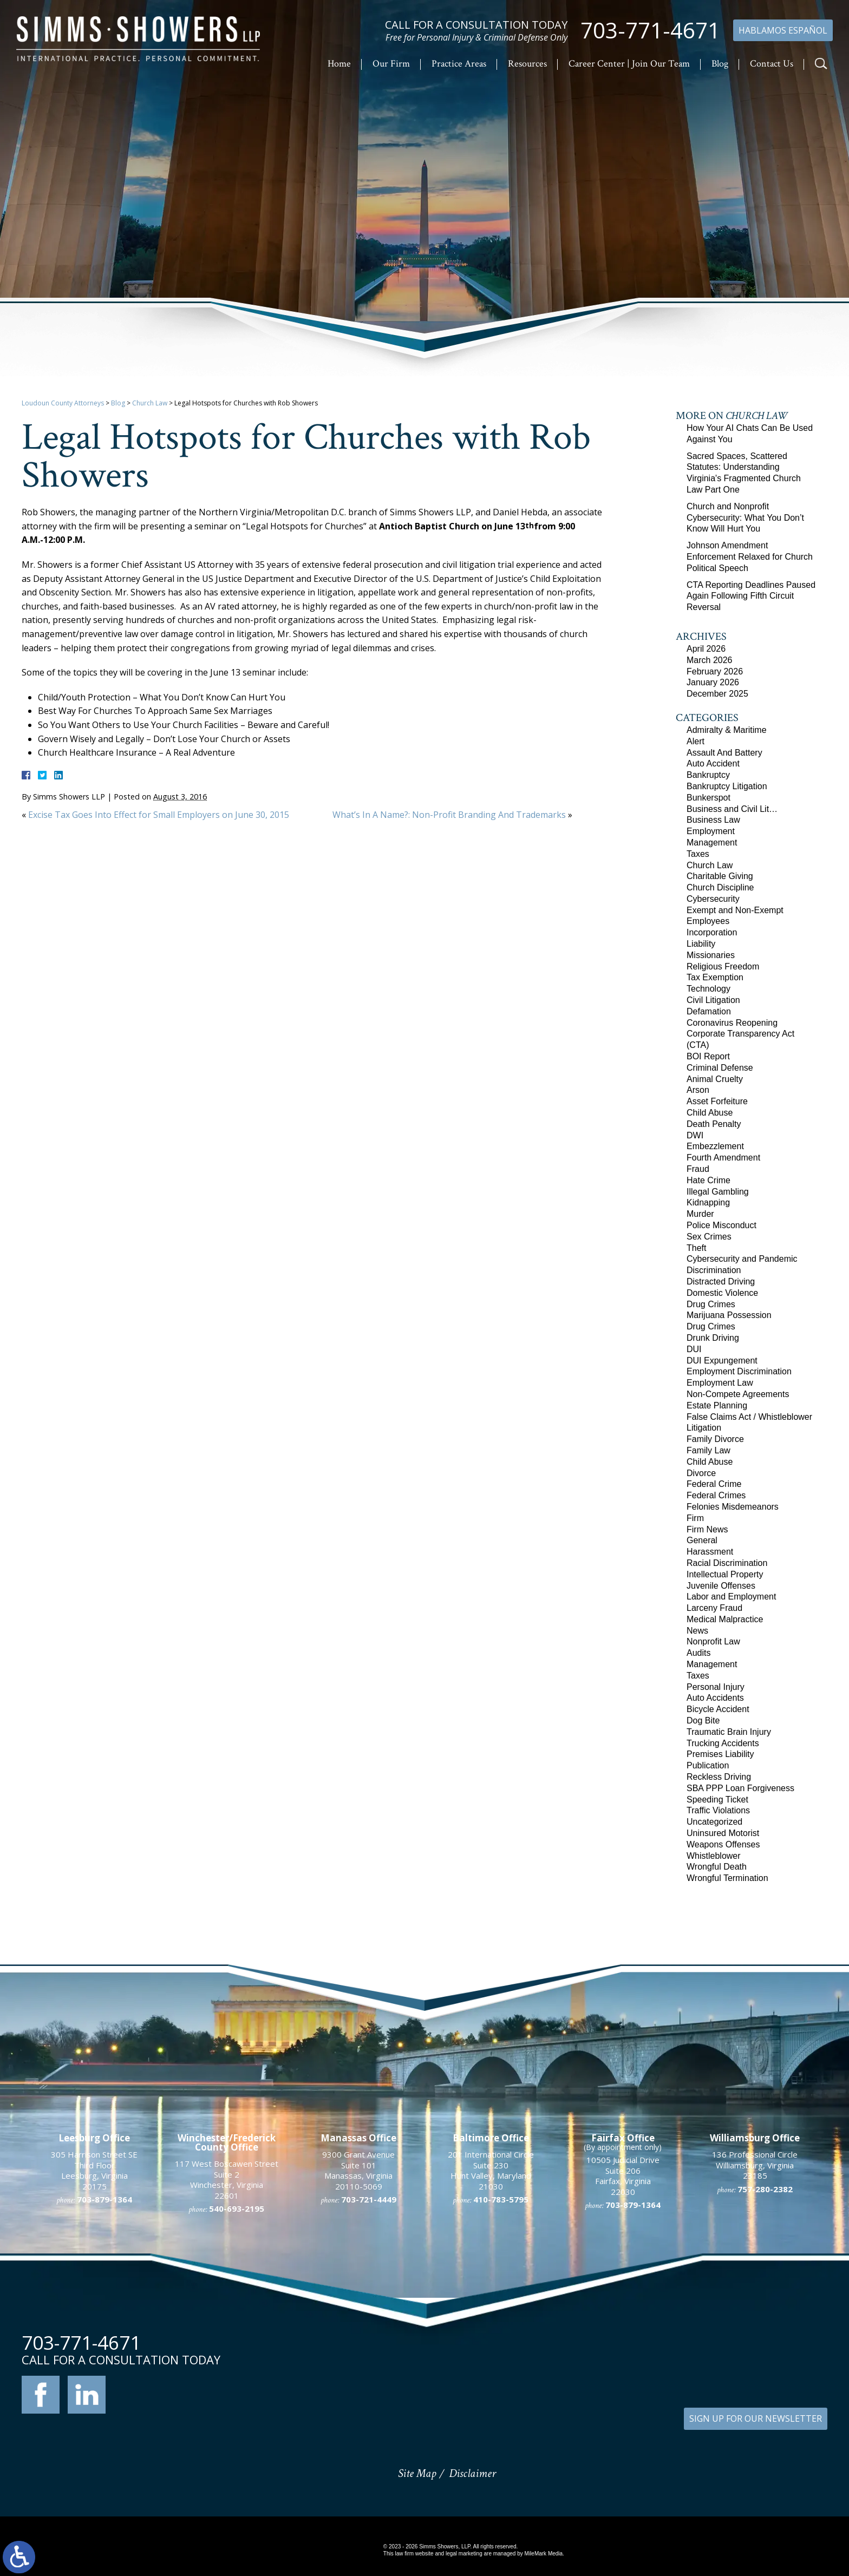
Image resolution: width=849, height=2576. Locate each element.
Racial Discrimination (727, 1563)
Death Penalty (714, 1124)
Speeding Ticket (717, 1799)
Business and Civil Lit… (732, 809)
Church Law (149, 403)
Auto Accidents (715, 1697)
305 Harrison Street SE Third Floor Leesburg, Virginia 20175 (94, 2363)
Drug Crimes (711, 1304)
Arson (698, 1089)
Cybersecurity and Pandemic (742, 1258)
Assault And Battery (724, 752)
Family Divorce (715, 1439)
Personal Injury (715, 1687)
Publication (708, 1765)
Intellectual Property (725, 1574)
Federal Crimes (716, 1495)
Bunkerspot (708, 797)
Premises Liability (720, 1754)
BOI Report (708, 1056)
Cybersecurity (713, 898)
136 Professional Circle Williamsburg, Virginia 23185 (755, 2358)
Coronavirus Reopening (732, 1022)
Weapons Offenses (723, 1844)
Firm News (707, 1529)
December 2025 (717, 693)
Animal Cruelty (715, 1079)
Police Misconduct (721, 1225)
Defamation (709, 1011)
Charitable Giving (720, 876)
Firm (695, 1518)
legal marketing (464, 2554)
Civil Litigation (713, 1000)
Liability (701, 943)
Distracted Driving (721, 1281)
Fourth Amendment (723, 1157)
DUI (694, 1349)
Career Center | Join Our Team (629, 63)
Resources (527, 63)
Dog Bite (703, 1720)
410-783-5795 (500, 2392)
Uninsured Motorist (723, 1833)
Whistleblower (714, 1855)
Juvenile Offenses (721, 1585)
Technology (708, 988)
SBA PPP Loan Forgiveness (740, 1788)
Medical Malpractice (725, 1619)
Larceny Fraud (714, 1608)
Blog (719, 63)
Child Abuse (710, 1112)
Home (339, 63)
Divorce (701, 1473)
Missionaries (711, 955)
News (697, 1630)
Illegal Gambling (718, 1191)
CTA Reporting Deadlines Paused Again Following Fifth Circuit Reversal (751, 596)
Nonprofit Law (713, 1641)
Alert (695, 741)
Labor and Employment (731, 1596)
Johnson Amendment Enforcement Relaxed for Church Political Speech (750, 557)
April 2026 (706, 648)
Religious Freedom (723, 966)
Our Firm (391, 63)
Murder (700, 1213)
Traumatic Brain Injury (729, 1731)
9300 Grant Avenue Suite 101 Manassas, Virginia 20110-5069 (358, 2363)
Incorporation (712, 932)
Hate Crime (708, 1180)
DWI (695, 1135)
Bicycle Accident (718, 1709)
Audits (698, 1652)
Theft (696, 1248)
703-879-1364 (633, 2398)
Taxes (698, 853)
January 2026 (713, 682)
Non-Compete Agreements (738, 1394)
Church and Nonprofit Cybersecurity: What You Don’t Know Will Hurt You (745, 518)
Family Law (708, 1450)
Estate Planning (717, 1405)
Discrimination (714, 1270)
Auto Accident (713, 763)
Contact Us (771, 63)
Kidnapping (708, 1202)
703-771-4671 (650, 30)
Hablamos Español (783, 30)
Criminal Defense (720, 1067)
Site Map (417, 2473)
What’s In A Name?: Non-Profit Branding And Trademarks (449, 815)
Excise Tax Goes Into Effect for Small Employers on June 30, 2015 (158, 815)
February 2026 (715, 671)
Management (712, 842)
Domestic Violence (722, 1292)
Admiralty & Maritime (727, 730)
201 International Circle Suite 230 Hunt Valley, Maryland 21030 (491, 2363)
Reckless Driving (719, 1776)
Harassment (710, 1551)
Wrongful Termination (727, 1878)
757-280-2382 (765, 2382)
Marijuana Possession (729, 1315)
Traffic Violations (718, 1810)
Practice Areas (459, 63)
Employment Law (720, 1382)
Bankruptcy (708, 774)
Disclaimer (472, 2473)
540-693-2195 (236, 2401)
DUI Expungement (722, 1360)
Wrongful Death (717, 1866)
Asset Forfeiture (717, 1101)
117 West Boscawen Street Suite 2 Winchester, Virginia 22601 (226, 2372)
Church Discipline (720, 887)
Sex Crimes (709, 1236)
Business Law (713, 819)
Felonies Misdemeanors (733, 1506)
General (702, 1540)
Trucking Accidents (723, 1743)
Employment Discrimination (739, 1371)
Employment (711, 831)
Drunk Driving (713, 1337)
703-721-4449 (368, 2392)
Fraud (698, 1169)
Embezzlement (715, 1146)
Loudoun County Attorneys (63, 403)
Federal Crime (714, 1484)
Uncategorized (714, 1821)
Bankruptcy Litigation (727, 786)
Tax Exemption (715, 977)
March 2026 (710, 660)
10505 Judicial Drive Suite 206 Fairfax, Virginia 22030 (622, 2369)
